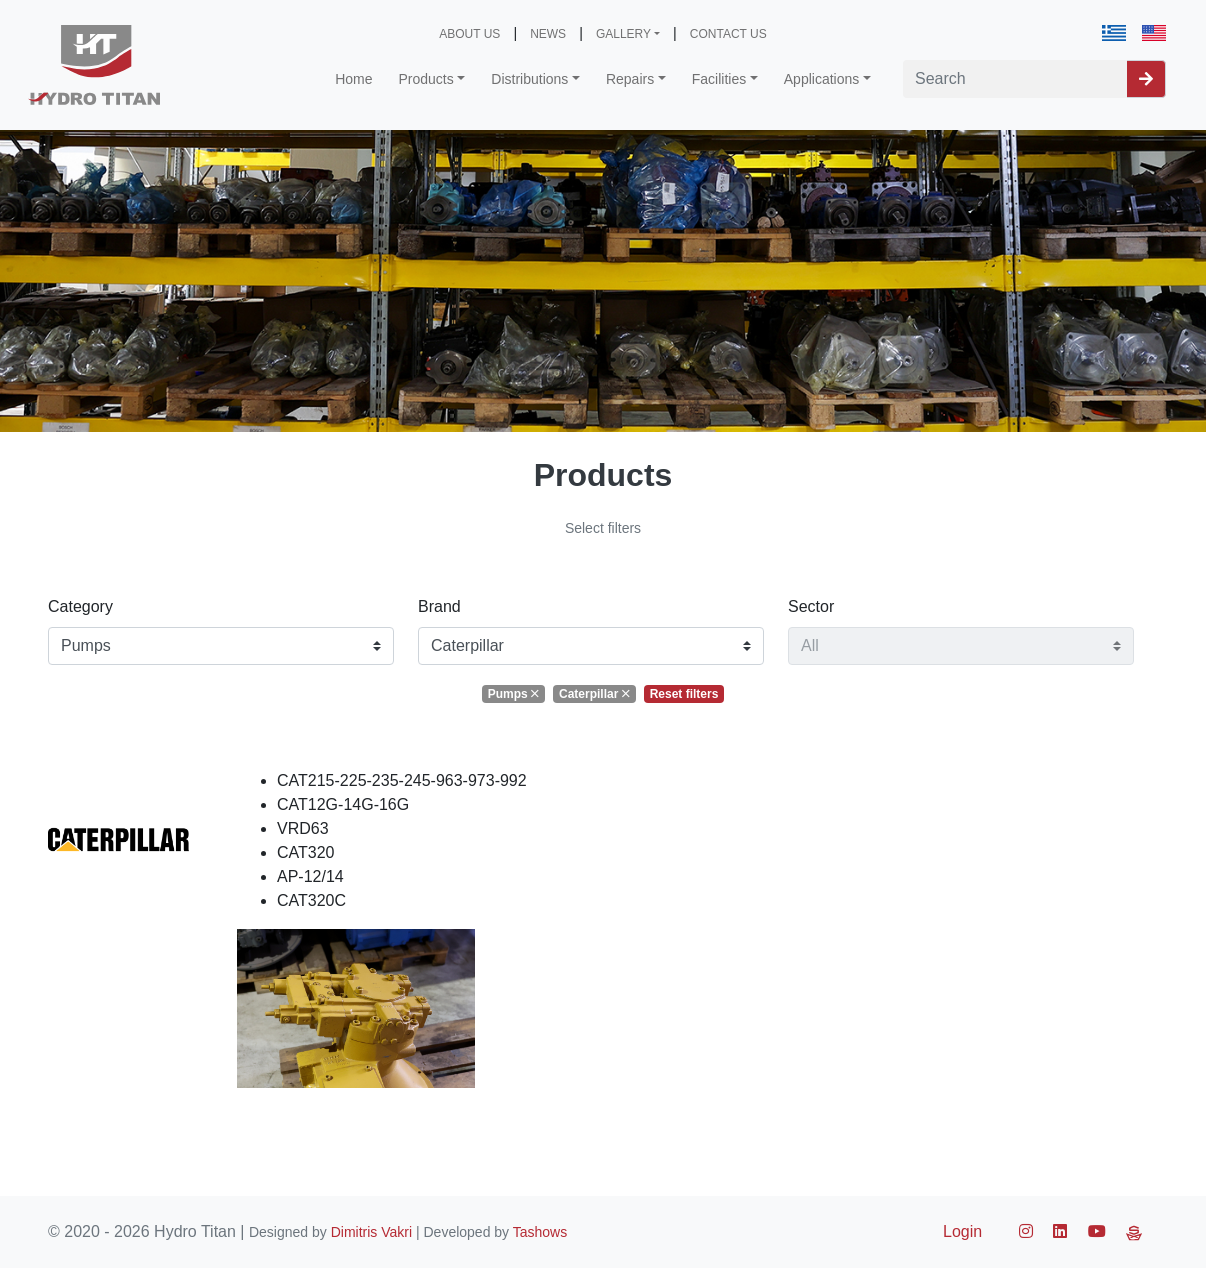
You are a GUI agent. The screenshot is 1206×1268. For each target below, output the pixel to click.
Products (426, 79)
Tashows (540, 1232)
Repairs (630, 79)
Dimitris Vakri (371, 1232)
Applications (822, 79)
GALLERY (623, 34)
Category (80, 606)
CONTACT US (728, 34)
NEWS (548, 34)
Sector (811, 606)
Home (353, 79)
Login (962, 1231)
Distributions (529, 79)
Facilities (719, 79)
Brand (439, 606)
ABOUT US (469, 34)
